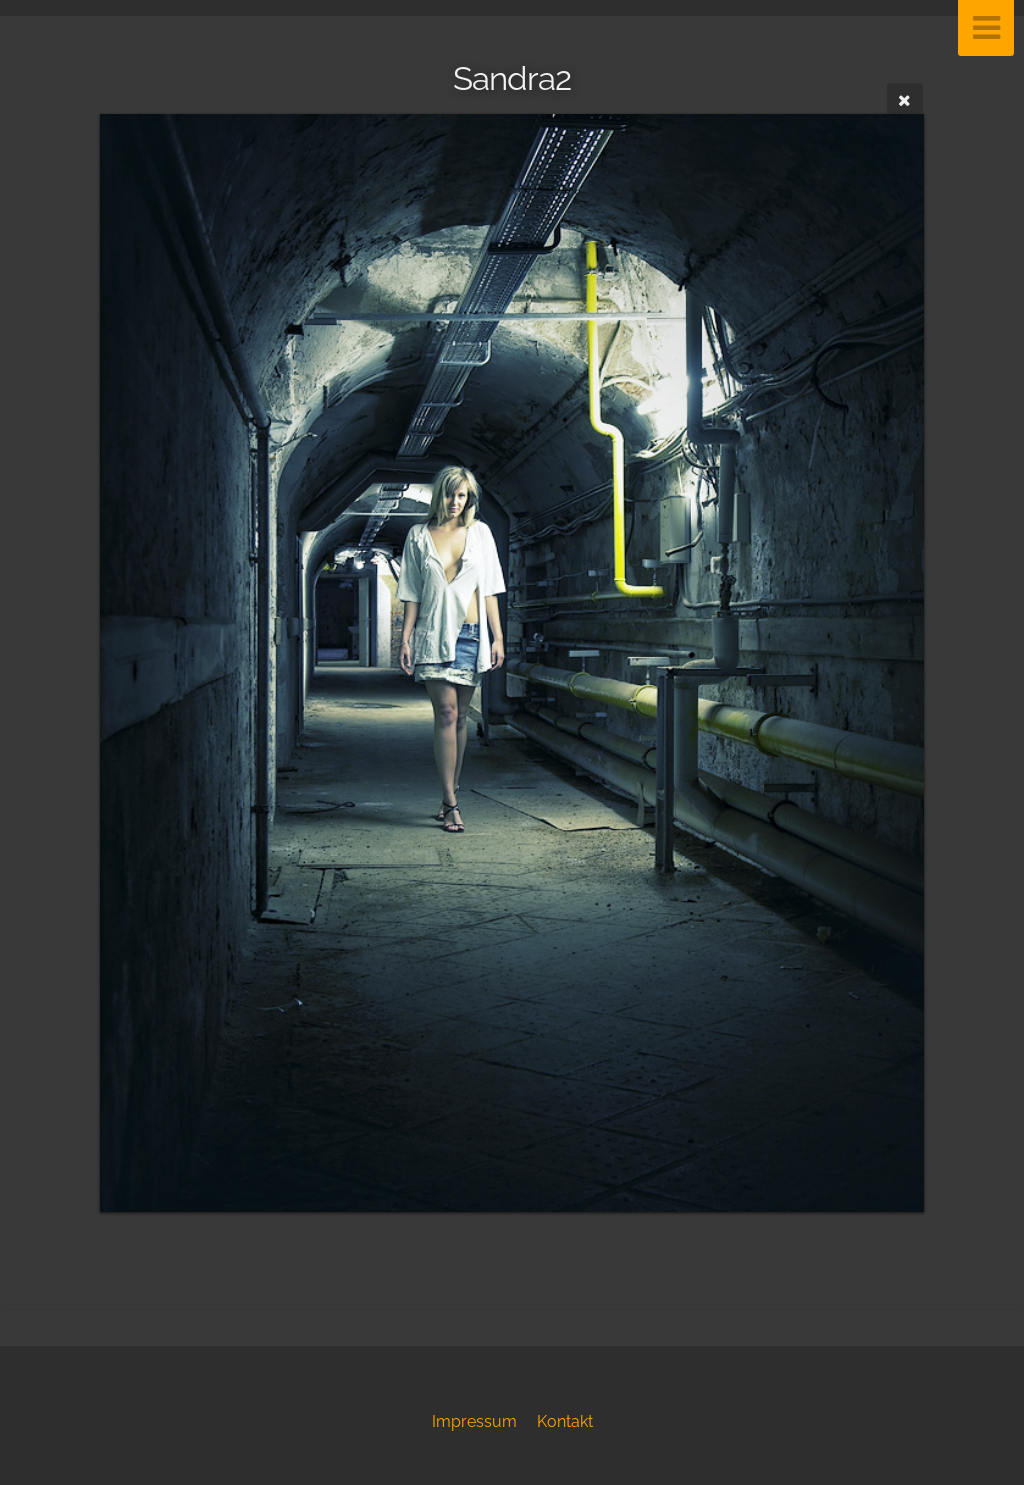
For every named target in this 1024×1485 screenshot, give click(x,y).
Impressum (474, 1421)
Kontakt (565, 1421)
